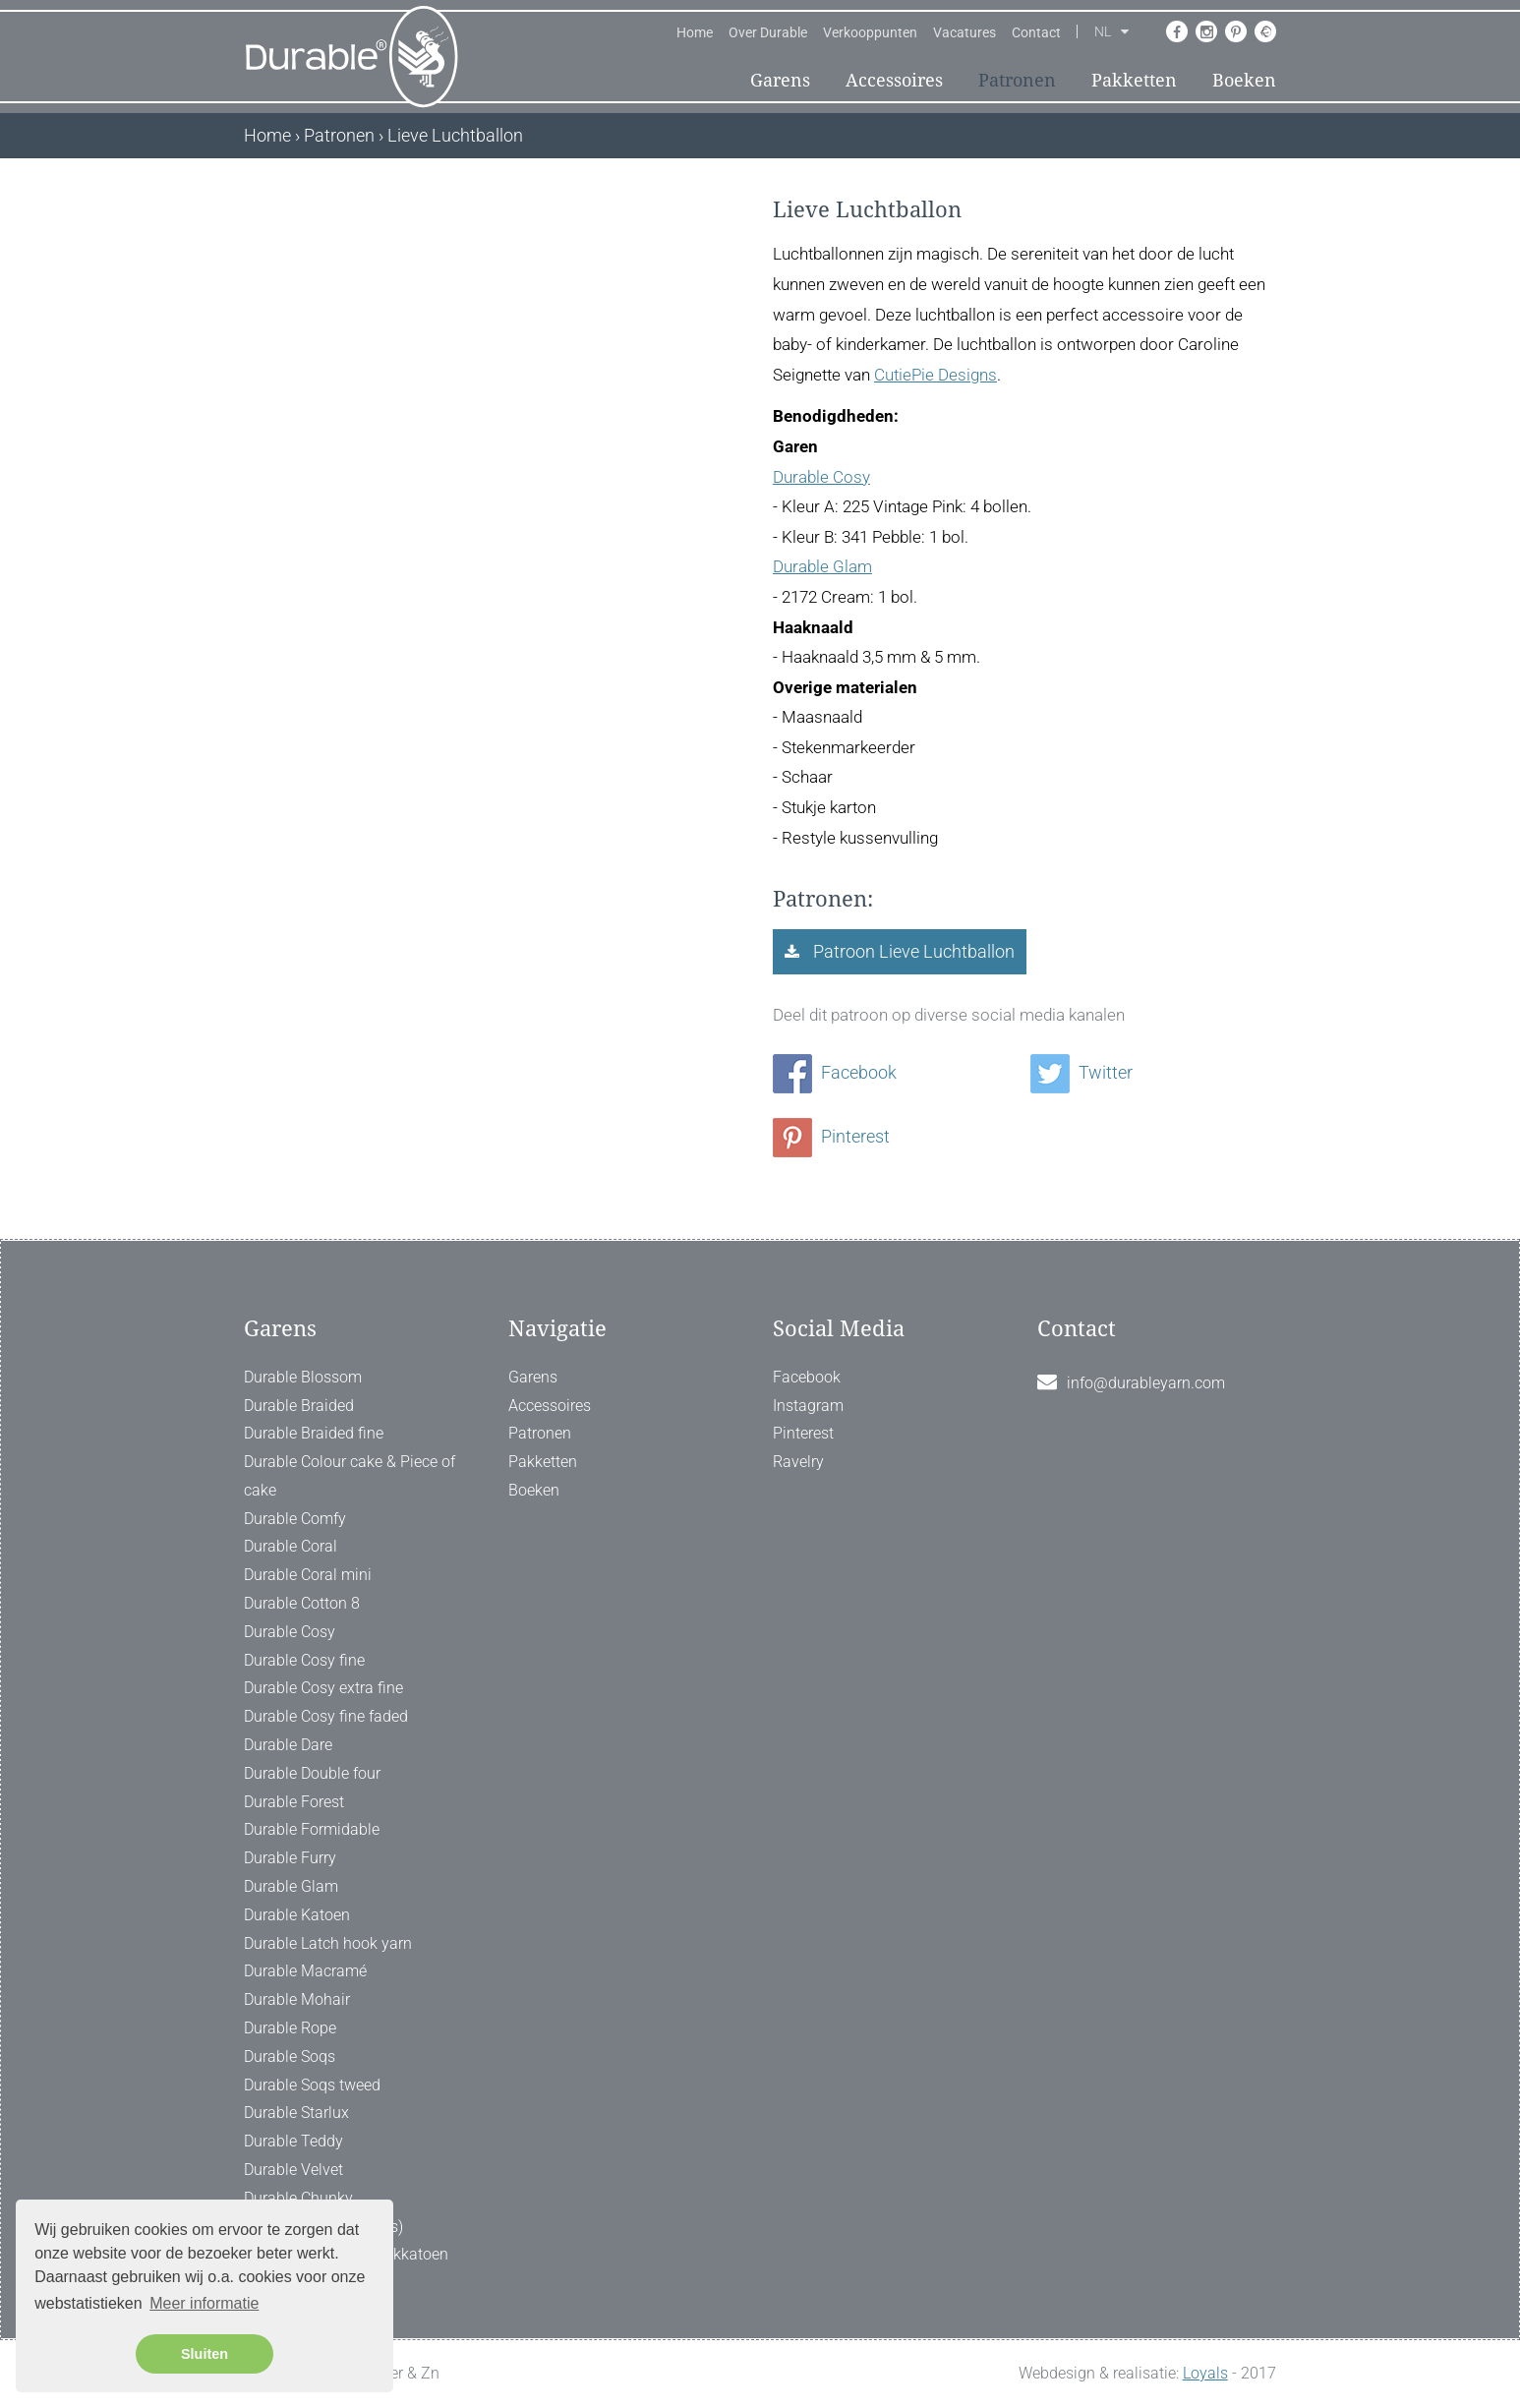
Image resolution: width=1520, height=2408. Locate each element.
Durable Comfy (295, 1518)
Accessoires (894, 80)
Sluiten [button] (204, 2354)
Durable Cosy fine (304, 1660)
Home (694, 32)
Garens (780, 80)
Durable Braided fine (313, 1433)
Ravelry (798, 1461)
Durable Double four (312, 1773)
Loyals (1205, 2373)
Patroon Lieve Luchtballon (912, 951)
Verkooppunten (870, 32)
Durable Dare (288, 1744)
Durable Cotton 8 (302, 1603)
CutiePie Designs (935, 374)
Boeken (1244, 80)
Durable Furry (290, 1858)
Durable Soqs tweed (312, 2085)
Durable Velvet (293, 2169)
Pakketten (1134, 80)
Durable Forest (294, 1801)
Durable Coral (290, 1546)
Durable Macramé (305, 1971)
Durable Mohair (297, 1999)
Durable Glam (822, 566)
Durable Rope (290, 2028)
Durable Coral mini (308, 1574)
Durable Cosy (821, 477)
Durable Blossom (303, 1377)
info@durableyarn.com (1146, 1383)
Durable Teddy (293, 2141)
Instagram (808, 1405)
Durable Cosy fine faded (326, 1716)
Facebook (835, 1072)
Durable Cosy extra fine (323, 1687)
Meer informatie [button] (204, 2303)
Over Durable (768, 32)
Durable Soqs (289, 2056)
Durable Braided (299, 1405)
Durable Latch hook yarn (328, 1943)
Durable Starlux (296, 2112)
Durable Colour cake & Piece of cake (349, 1475)
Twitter (1081, 1072)
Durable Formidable (312, 1829)
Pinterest (831, 1136)
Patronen (1017, 80)
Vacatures (964, 32)
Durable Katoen (297, 1915)
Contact (1036, 32)
